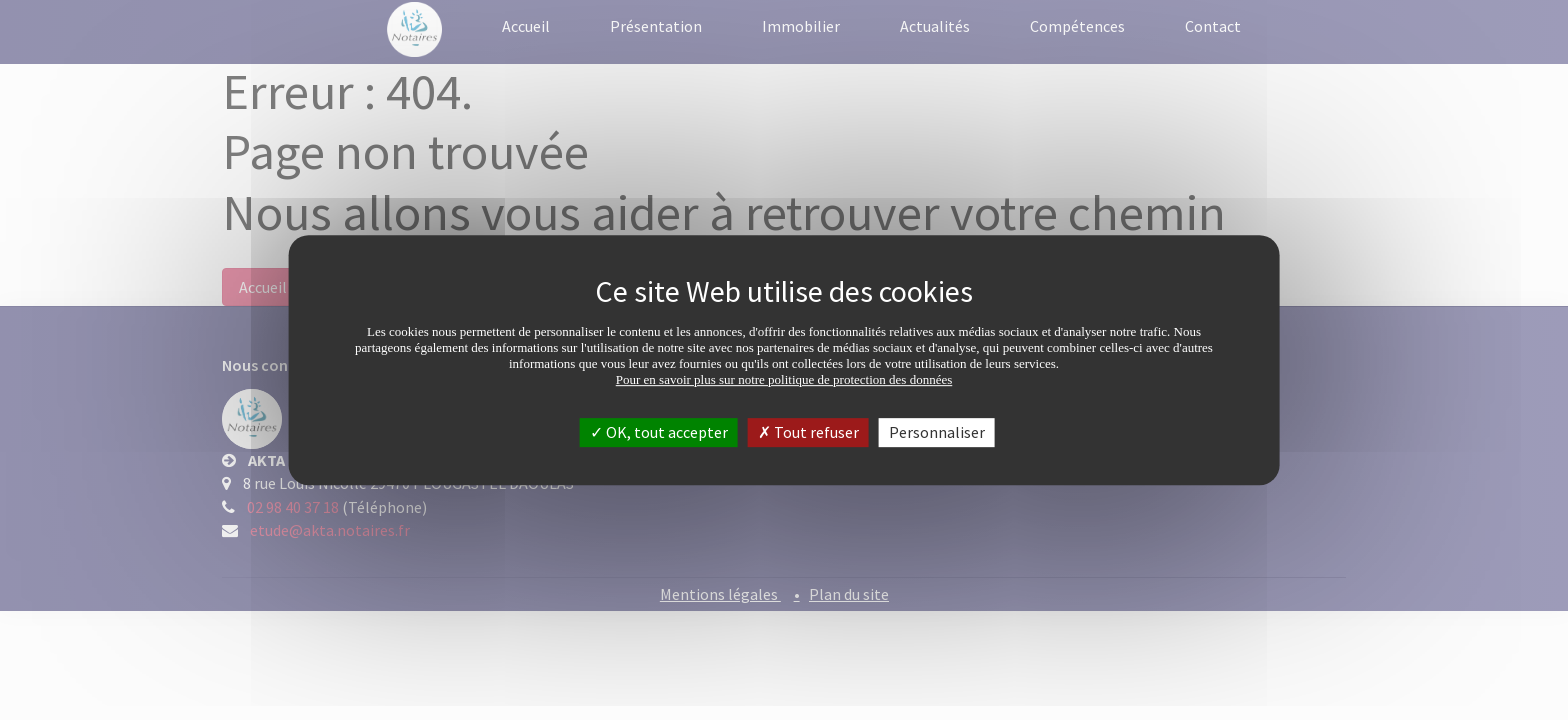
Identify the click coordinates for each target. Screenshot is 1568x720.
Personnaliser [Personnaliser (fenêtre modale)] (937, 432)
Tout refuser (808, 432)
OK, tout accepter (659, 432)
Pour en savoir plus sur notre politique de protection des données (784, 379)
